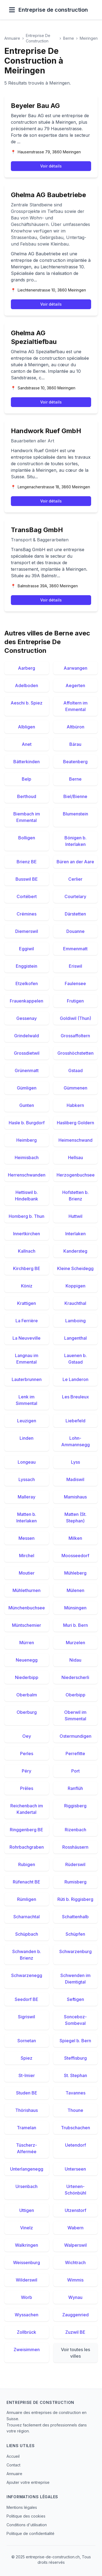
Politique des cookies (26, 2516)
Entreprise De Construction (38, 38)
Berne (68, 38)
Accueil (13, 2456)
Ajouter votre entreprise (28, 2482)
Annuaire (12, 38)
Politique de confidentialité (30, 2533)
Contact (13, 2465)
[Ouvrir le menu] (12, 9)
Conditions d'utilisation (27, 2524)
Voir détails (51, 166)
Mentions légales (22, 2507)
